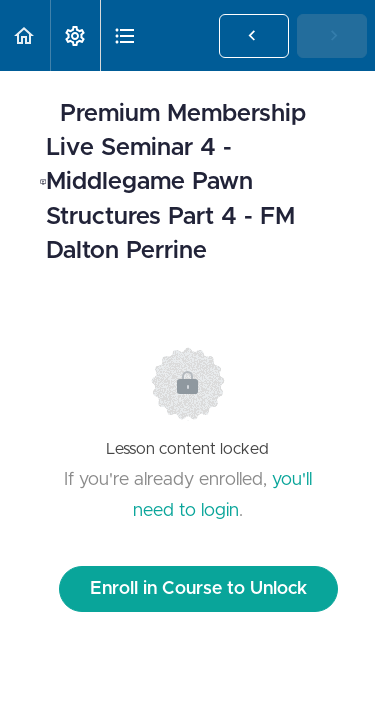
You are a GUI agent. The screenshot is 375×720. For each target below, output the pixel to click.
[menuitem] (75, 35)
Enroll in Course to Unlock (198, 589)
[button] (25, 35)
